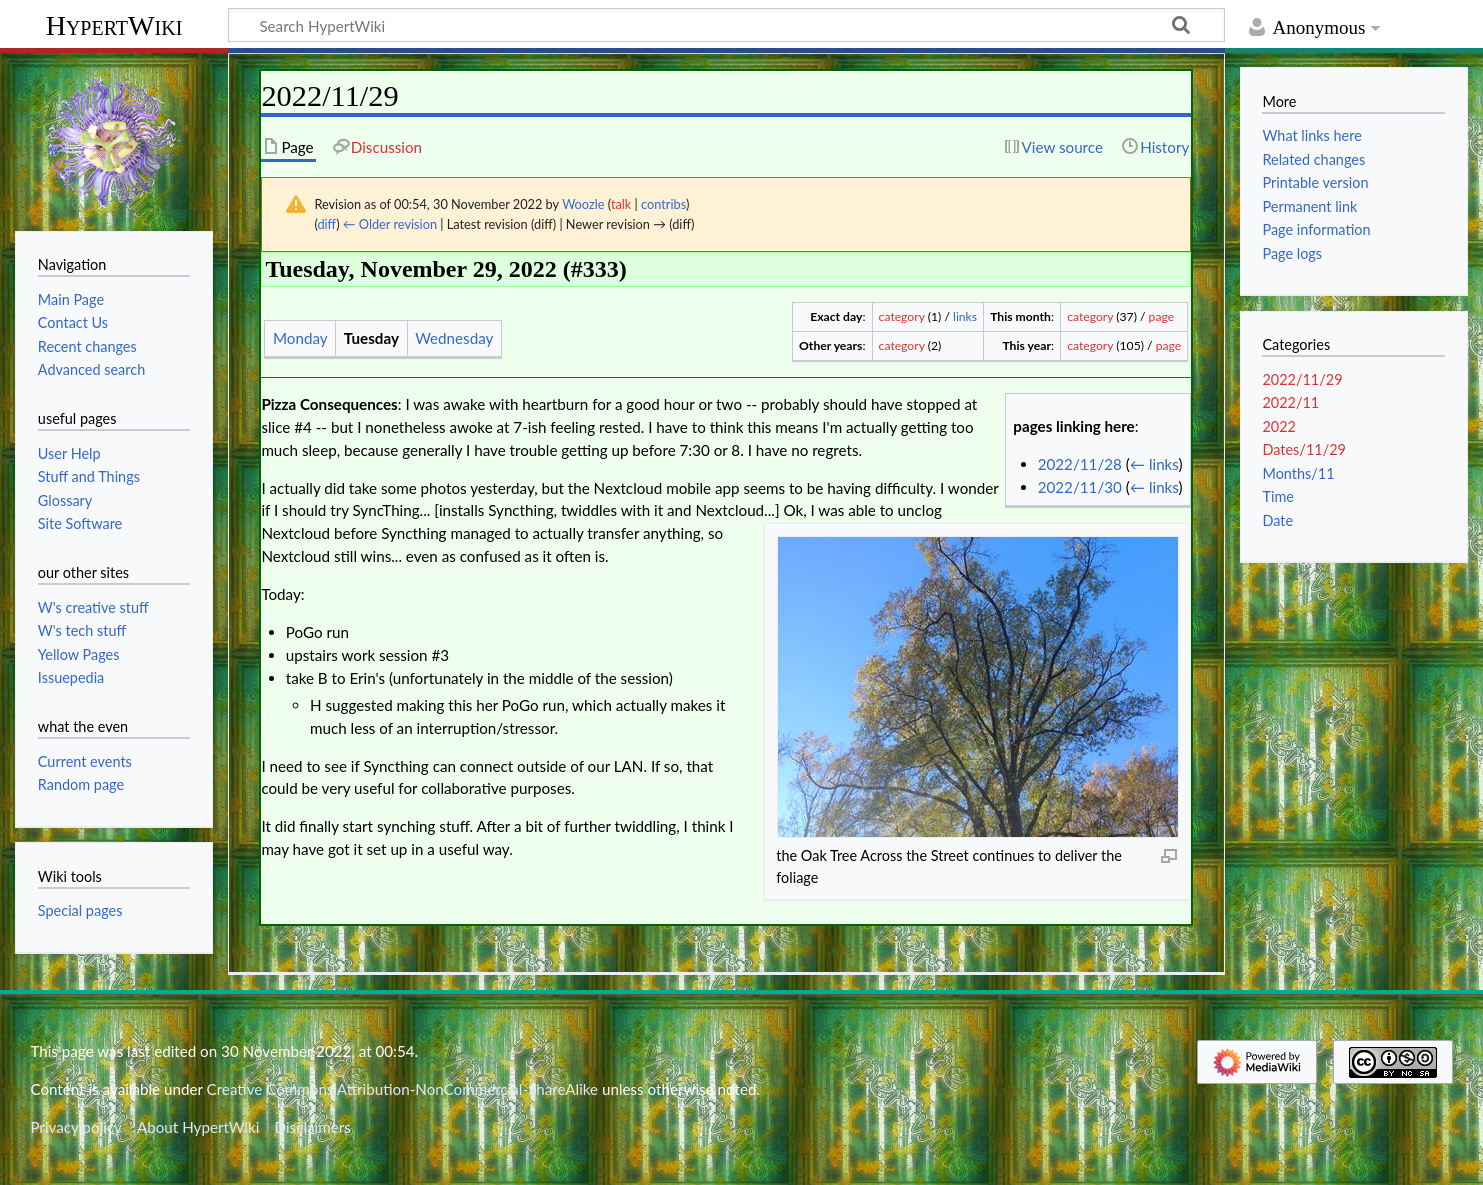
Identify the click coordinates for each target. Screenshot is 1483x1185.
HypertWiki (114, 25)
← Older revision (390, 224)
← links (1154, 464)
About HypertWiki (198, 1127)
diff (326, 224)
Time (1277, 496)
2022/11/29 (1302, 379)
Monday (300, 338)
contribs (663, 204)
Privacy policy (75, 1127)
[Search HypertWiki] (726, 25)
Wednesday (454, 338)
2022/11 (1290, 402)
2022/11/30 (1080, 487)
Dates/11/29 (1303, 449)
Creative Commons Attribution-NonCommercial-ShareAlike (403, 1089)
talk (621, 204)
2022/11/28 (1080, 464)
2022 (1279, 426)
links (965, 316)
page (1162, 316)
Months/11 (1298, 473)
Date (1277, 520)
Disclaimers (313, 1127)
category (902, 316)
